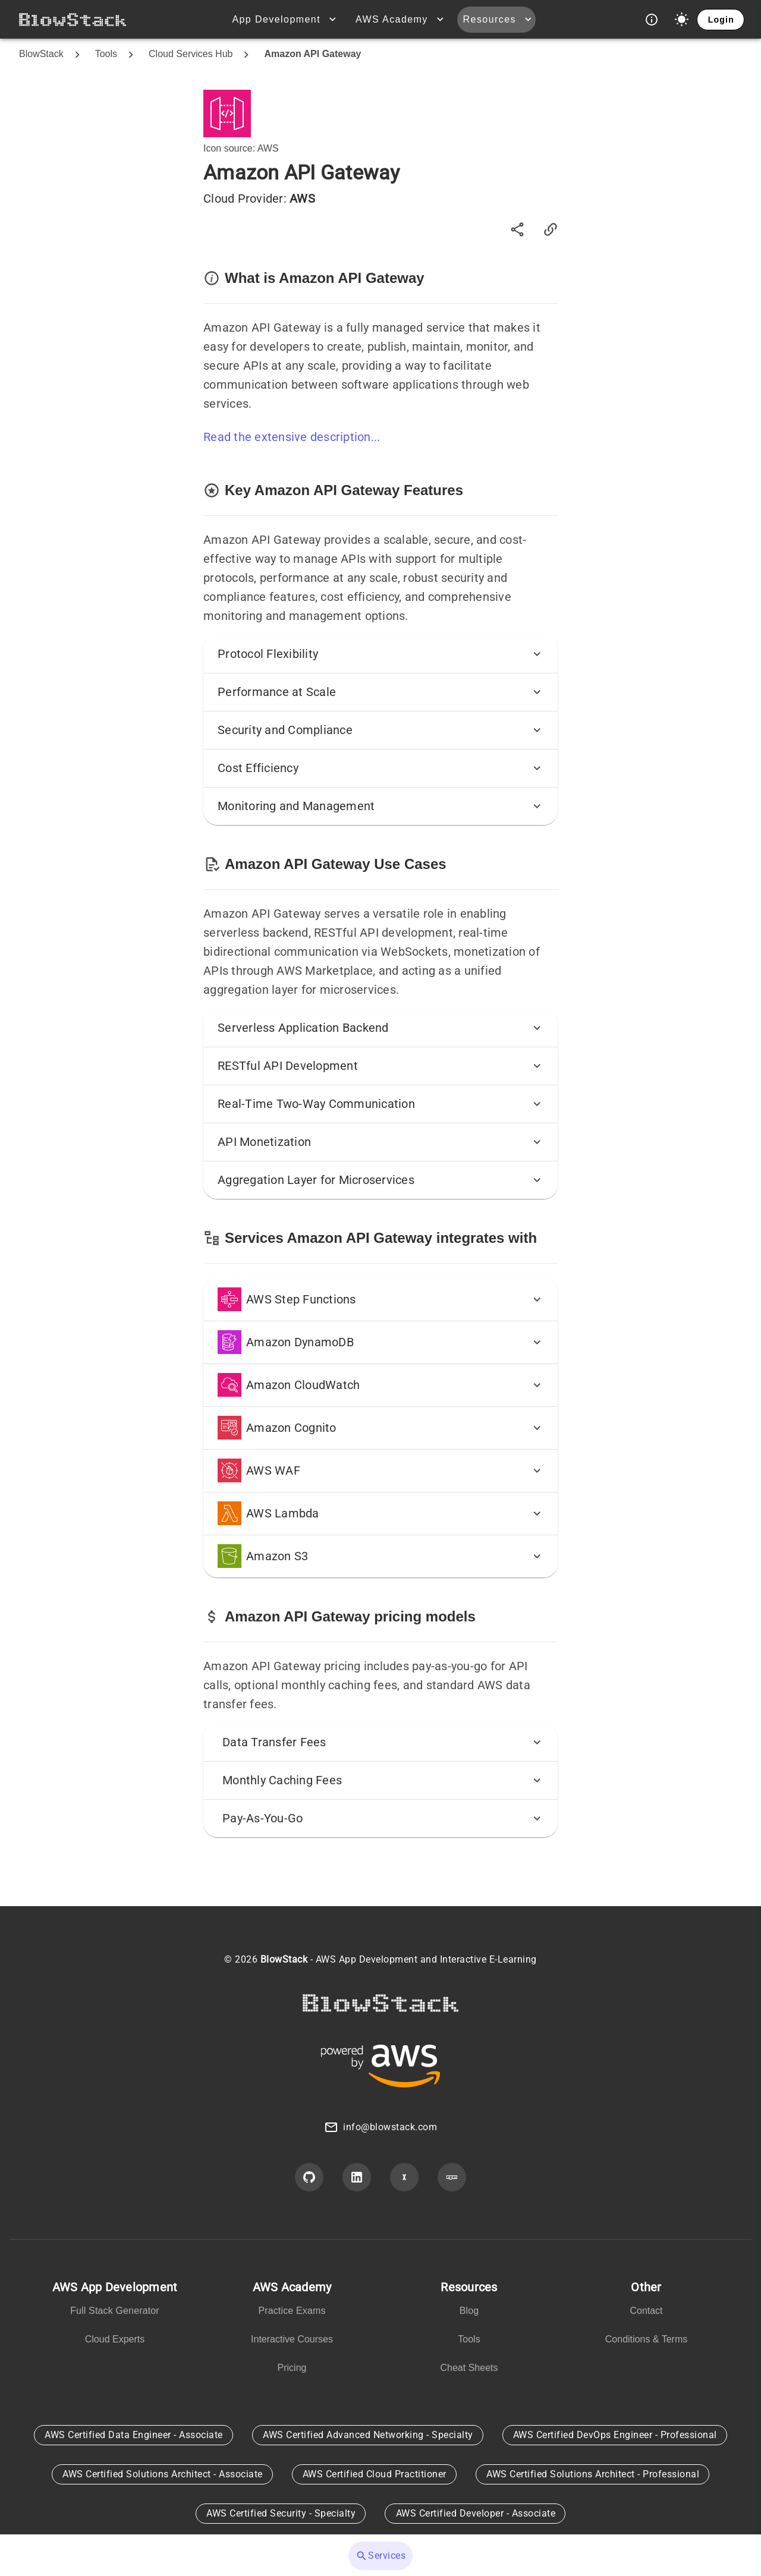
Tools (106, 54)
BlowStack (41, 54)
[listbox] (114, 2315)
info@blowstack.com (390, 2127)
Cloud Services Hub (190, 54)
